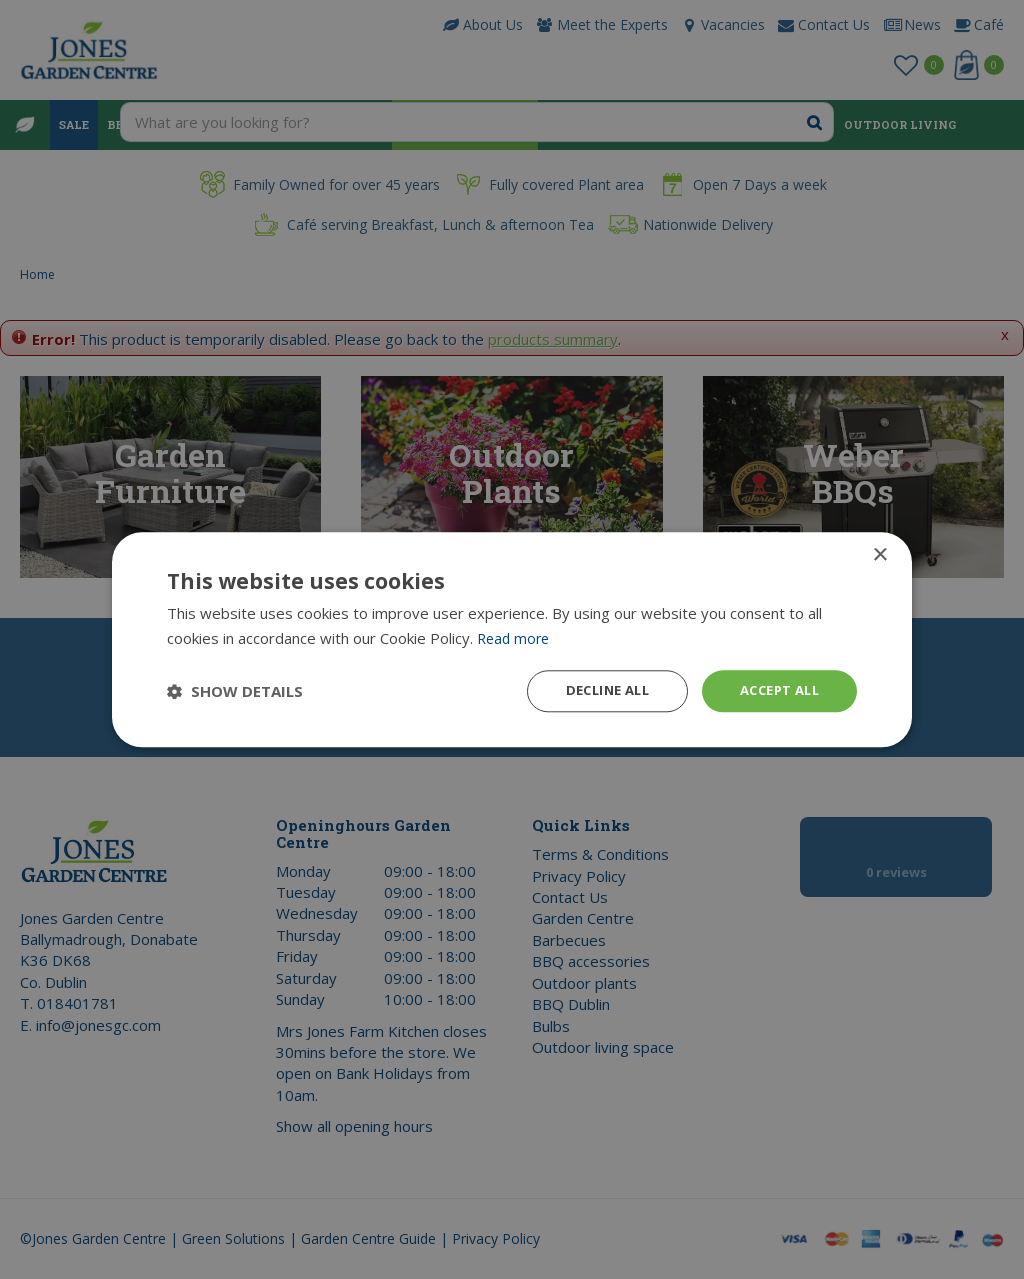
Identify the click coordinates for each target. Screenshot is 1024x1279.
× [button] (879, 553)
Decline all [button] (593, 690)
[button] (235, 691)
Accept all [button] (774, 690)
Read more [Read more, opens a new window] (515, 636)
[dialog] (512, 639)
